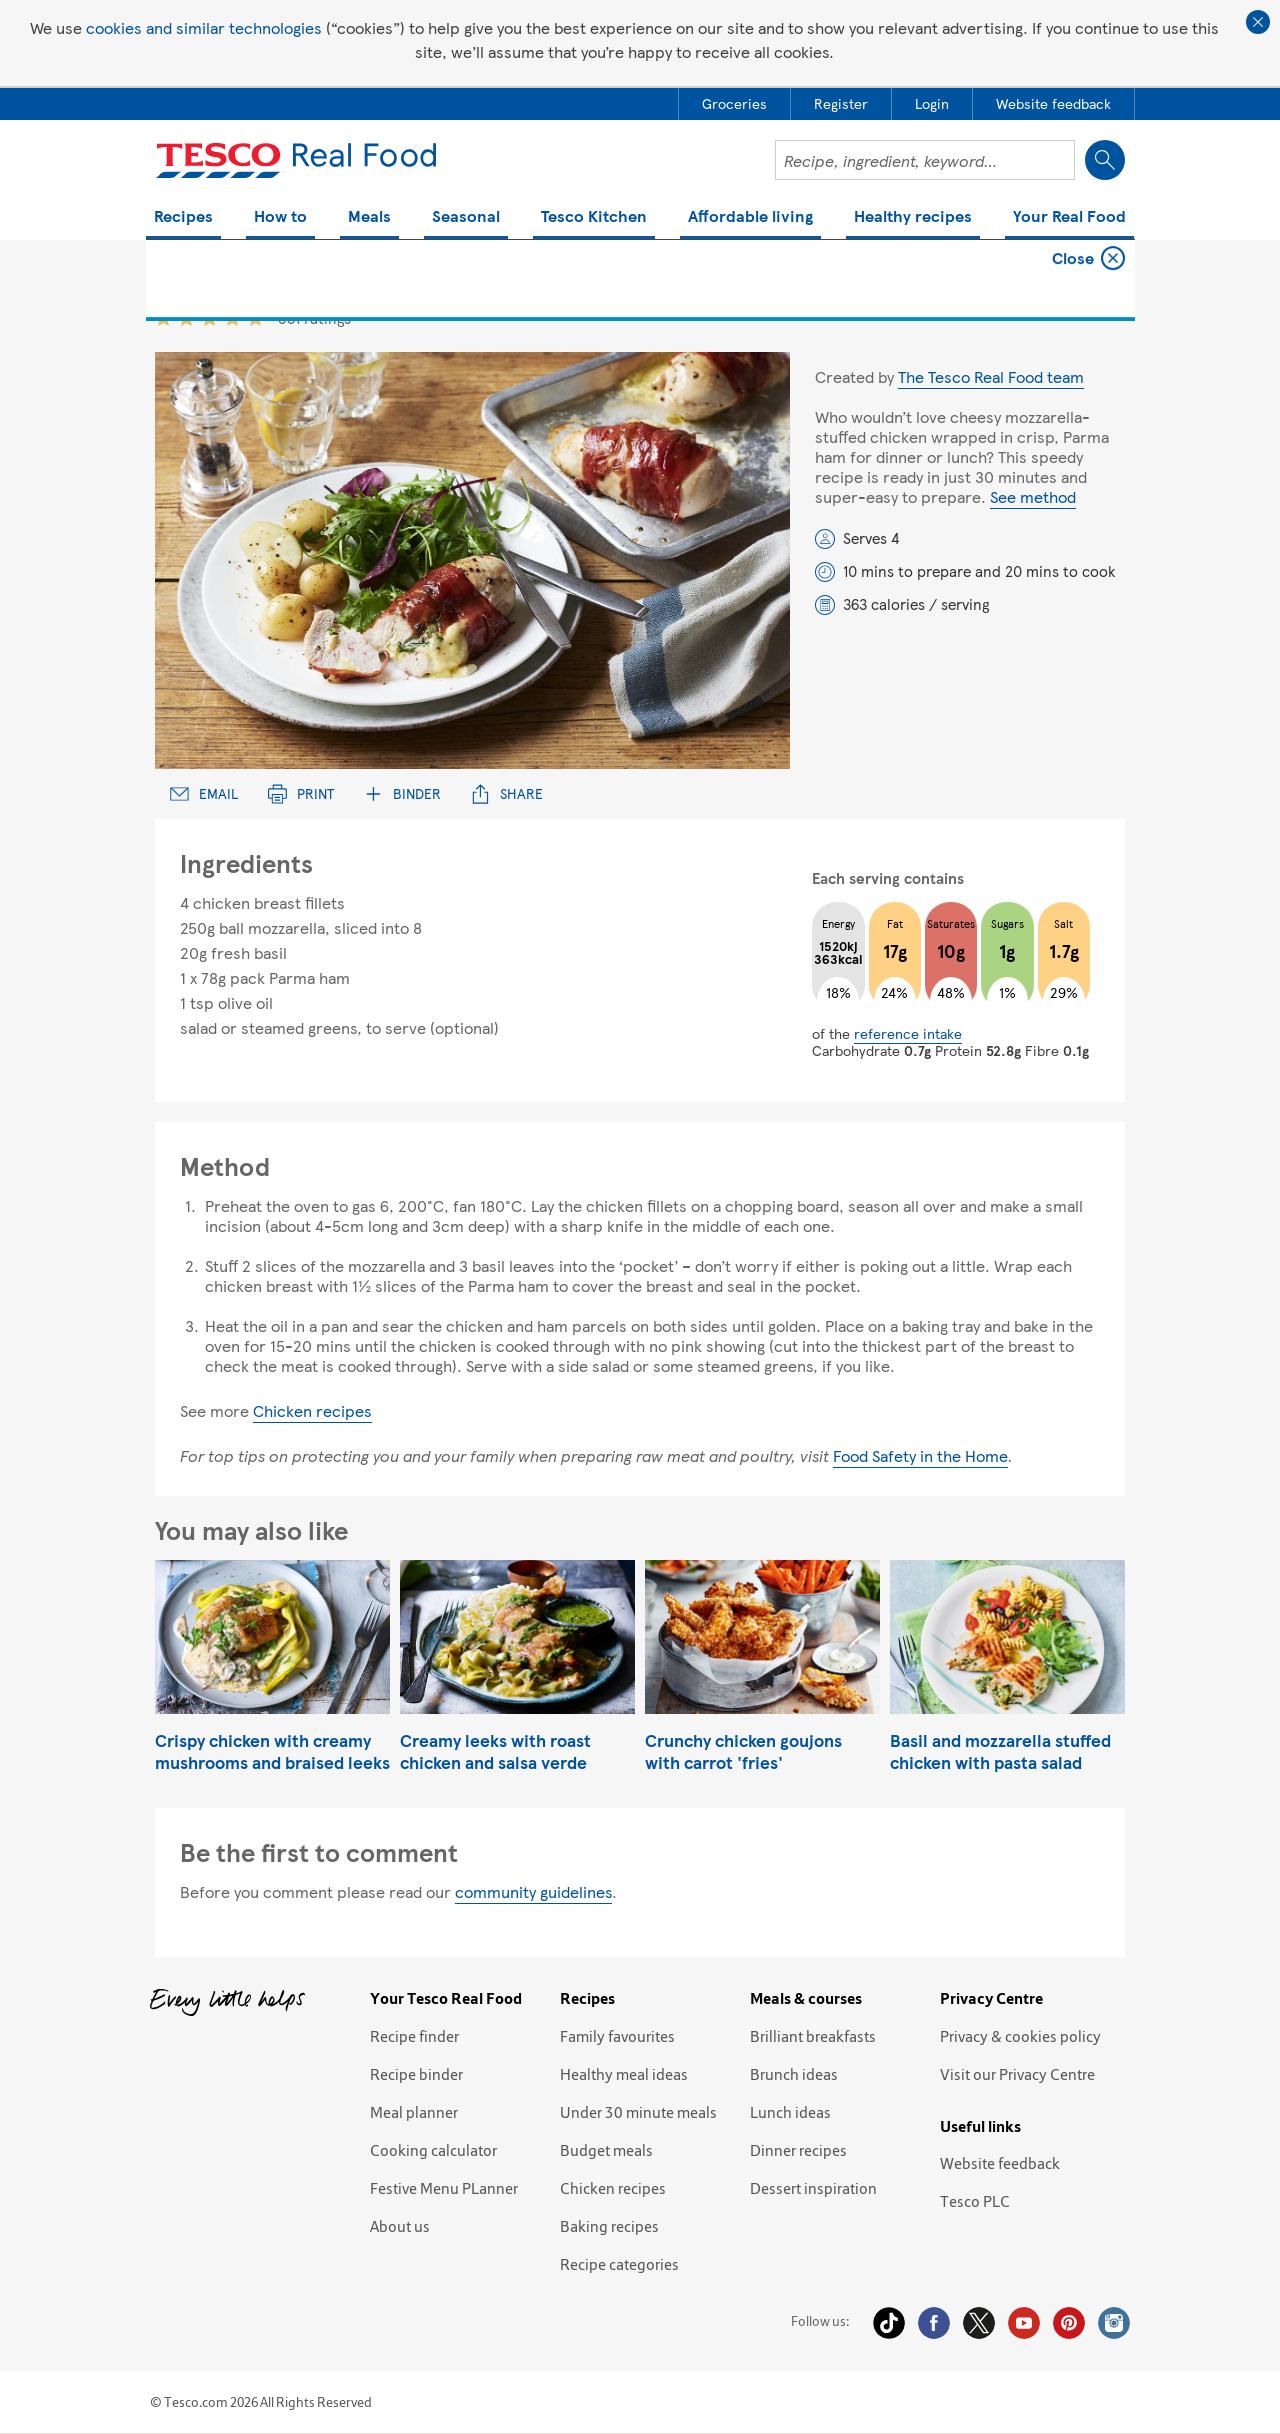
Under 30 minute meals (638, 2112)
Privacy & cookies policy (1020, 2036)
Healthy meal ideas (624, 2074)
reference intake (908, 1033)
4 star (232, 317)
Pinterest (1069, 2323)
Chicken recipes (312, 1410)
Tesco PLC (975, 2201)
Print (301, 793)
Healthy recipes (913, 217)
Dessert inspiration (813, 2188)
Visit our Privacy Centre (1017, 2074)
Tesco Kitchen (594, 217)
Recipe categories (619, 2264)
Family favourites (617, 2036)
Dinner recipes (798, 2150)
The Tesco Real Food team (991, 376)
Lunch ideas (790, 2112)
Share (507, 793)
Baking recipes (609, 2226)
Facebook (934, 2323)
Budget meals (606, 2150)
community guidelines (533, 1891)
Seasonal (466, 217)
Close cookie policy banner (1258, 22)
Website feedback (1000, 2163)
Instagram (1114, 2323)
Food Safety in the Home (920, 1455)
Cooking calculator (433, 2150)
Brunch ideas (794, 2074)
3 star (209, 317)
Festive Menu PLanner (444, 2188)
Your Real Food (1069, 217)
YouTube (1024, 2323)
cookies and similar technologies (204, 27)
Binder (402, 793)
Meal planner (414, 2112)
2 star (186, 317)
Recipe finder (414, 2036)
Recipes (183, 217)
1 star (163, 317)
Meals (369, 217)
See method (1033, 496)
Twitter (979, 2323)
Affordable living (750, 217)
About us (400, 2226)
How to (280, 217)
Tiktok (889, 2323)
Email (204, 793)
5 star (255, 317)
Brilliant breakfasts (813, 2036)
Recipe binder (416, 2074)
